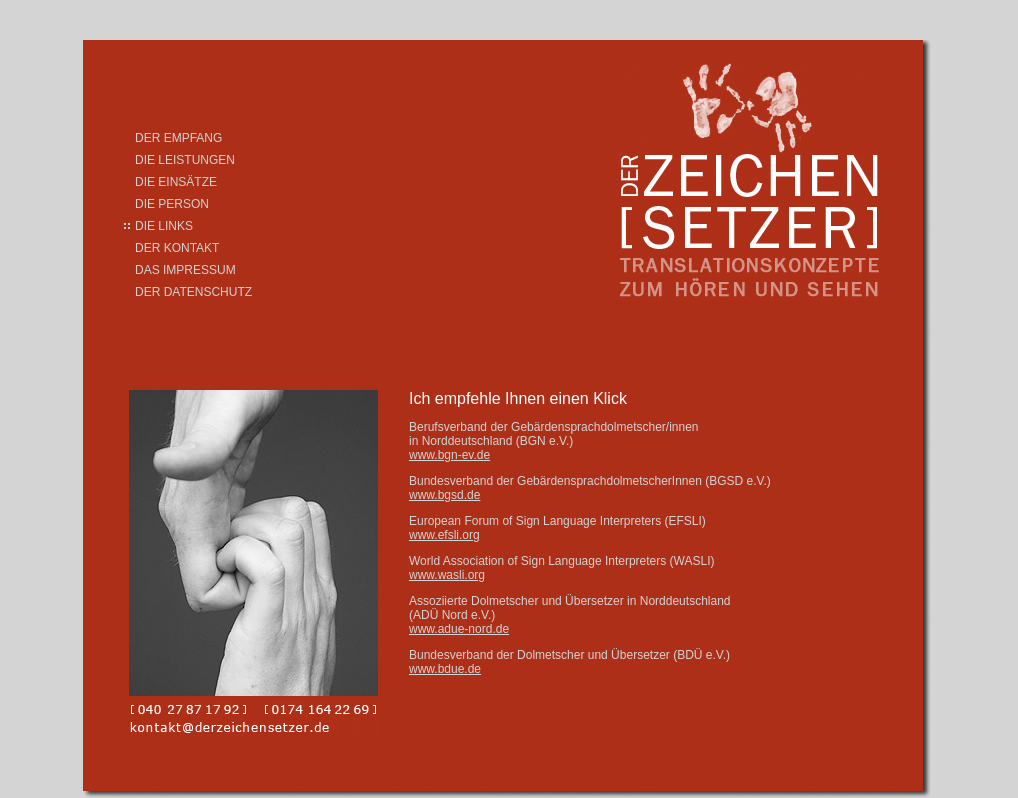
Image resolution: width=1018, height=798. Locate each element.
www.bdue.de (445, 669)
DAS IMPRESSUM (185, 270)
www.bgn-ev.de (449, 455)
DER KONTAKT (177, 248)
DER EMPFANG (178, 138)
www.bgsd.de (444, 495)
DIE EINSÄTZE (176, 182)
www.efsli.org (444, 535)
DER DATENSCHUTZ (193, 292)
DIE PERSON (172, 204)
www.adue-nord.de (459, 629)
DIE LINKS (164, 226)
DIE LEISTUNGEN (185, 160)
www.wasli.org (447, 575)
